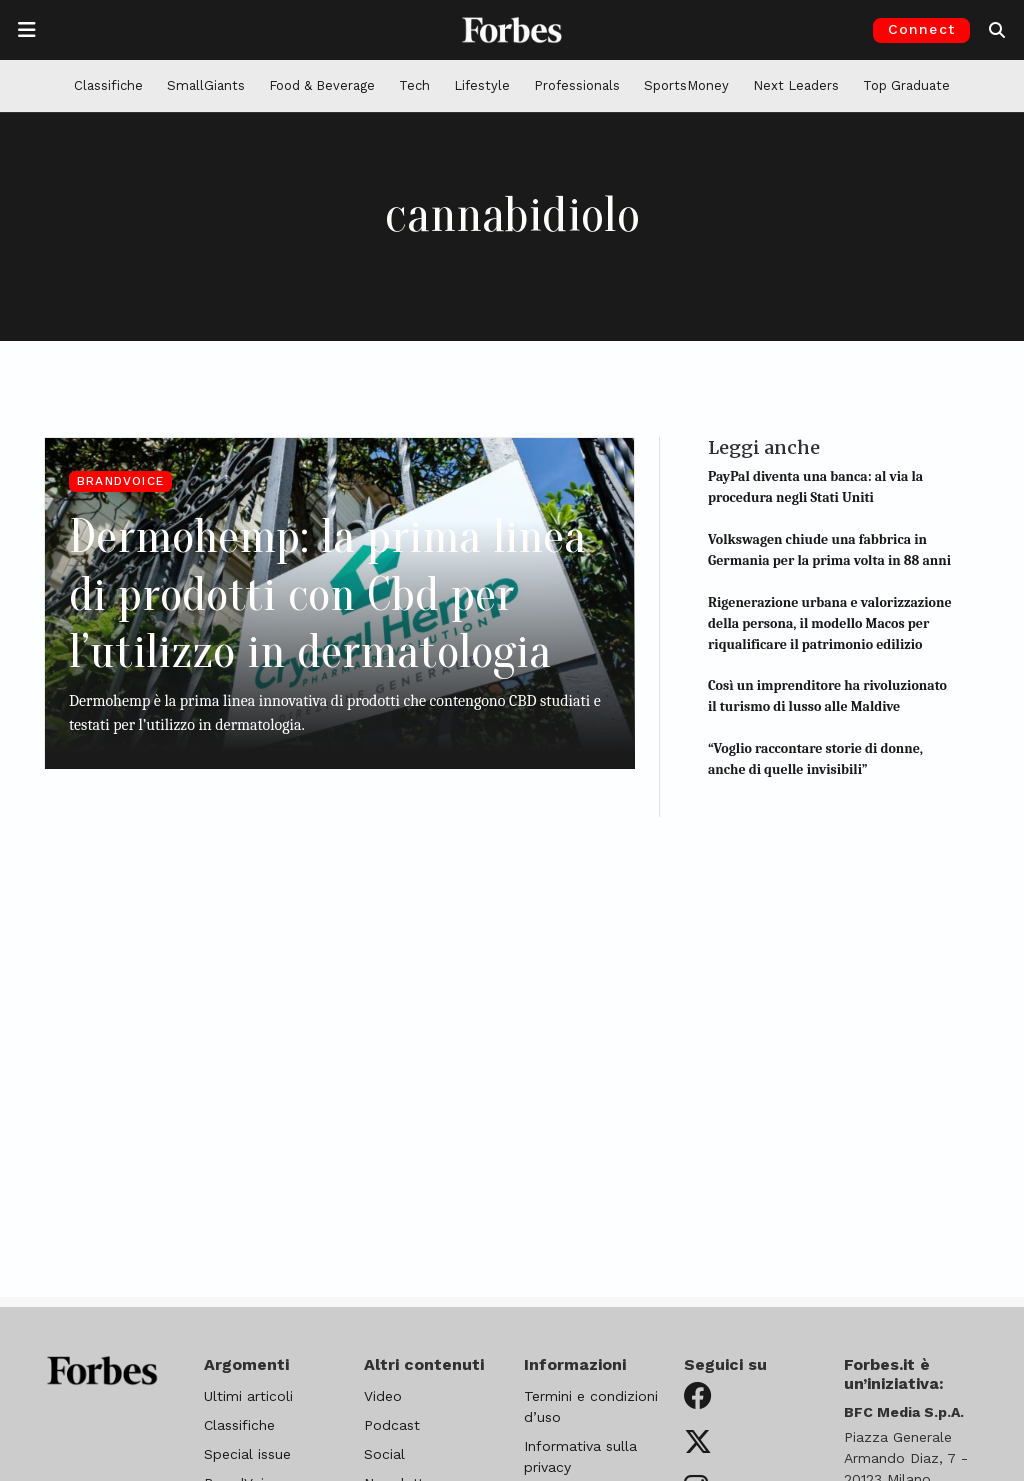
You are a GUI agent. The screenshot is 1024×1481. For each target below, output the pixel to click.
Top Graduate (906, 85)
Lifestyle (482, 85)
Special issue (247, 1454)
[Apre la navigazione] (27, 30)
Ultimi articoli (248, 1396)
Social (384, 1454)
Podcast (392, 1425)
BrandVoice (120, 481)
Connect (921, 29)
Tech (414, 85)
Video (383, 1396)
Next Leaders (796, 85)
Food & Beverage (322, 85)
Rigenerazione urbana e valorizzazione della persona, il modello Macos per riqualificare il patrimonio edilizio (830, 623)
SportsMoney (686, 85)
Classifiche (108, 85)
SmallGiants (206, 85)
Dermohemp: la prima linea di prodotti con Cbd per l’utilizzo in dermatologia (327, 594)
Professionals (577, 85)
